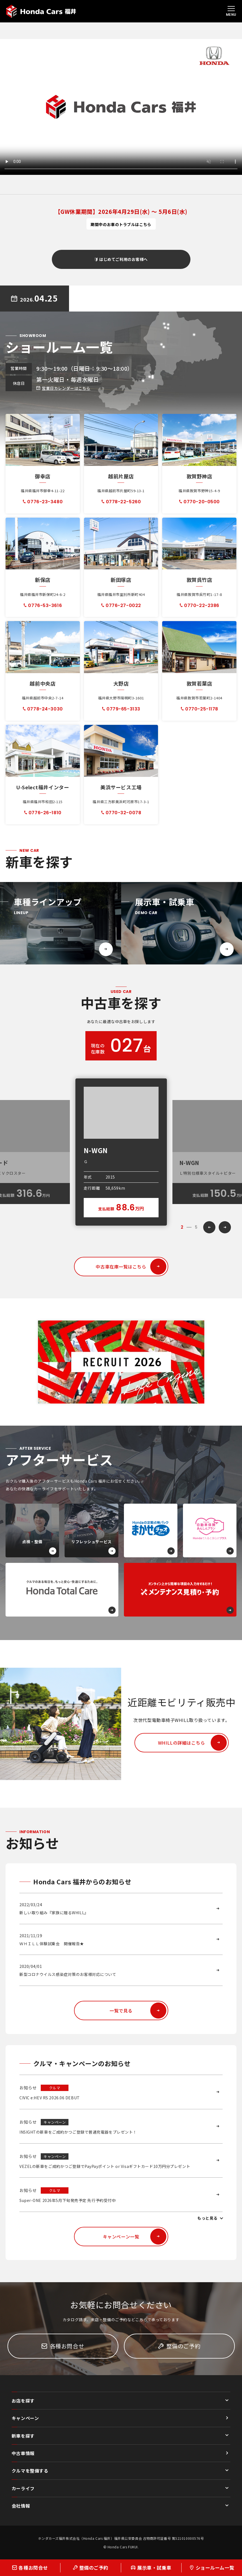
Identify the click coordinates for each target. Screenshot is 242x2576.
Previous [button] (209, 1227)
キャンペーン (25, 2418)
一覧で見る (137, 2010)
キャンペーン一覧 (134, 2237)
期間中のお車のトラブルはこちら (121, 224)
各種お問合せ (63, 2346)
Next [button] (225, 1227)
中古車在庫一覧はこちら (131, 1267)
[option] (121, 1152)
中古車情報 (23, 2453)
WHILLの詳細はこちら (192, 1743)
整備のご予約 (179, 2346)
